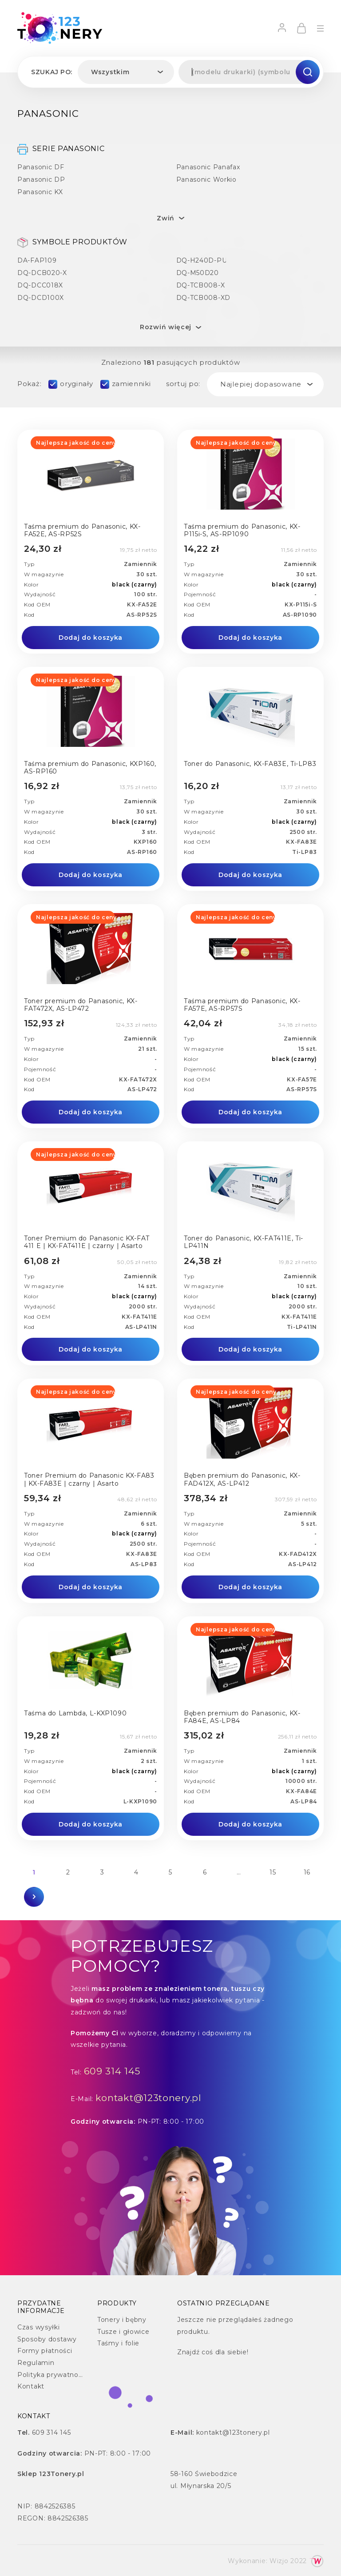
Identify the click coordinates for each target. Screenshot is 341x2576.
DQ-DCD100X (40, 297)
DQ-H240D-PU (201, 260)
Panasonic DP (41, 179)
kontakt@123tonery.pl (148, 2097)
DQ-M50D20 (197, 272)
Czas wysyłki (38, 2327)
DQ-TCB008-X (200, 285)
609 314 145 (112, 2071)
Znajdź (188, 2352)
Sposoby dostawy (47, 2339)
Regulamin (35, 2363)
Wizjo (279, 2561)
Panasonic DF (40, 167)
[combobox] (126, 72)
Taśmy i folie (118, 2343)
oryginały (76, 383)
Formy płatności (44, 2351)
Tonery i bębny (122, 2320)
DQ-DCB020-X (42, 272)
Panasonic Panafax (208, 167)
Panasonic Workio (206, 179)
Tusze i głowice (123, 2332)
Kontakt (30, 2386)
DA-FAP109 (36, 260)
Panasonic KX (40, 191)
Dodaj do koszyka (91, 638)
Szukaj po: (51, 72)
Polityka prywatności (52, 2375)
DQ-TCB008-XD (203, 297)
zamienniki (131, 383)
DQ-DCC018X (40, 285)
